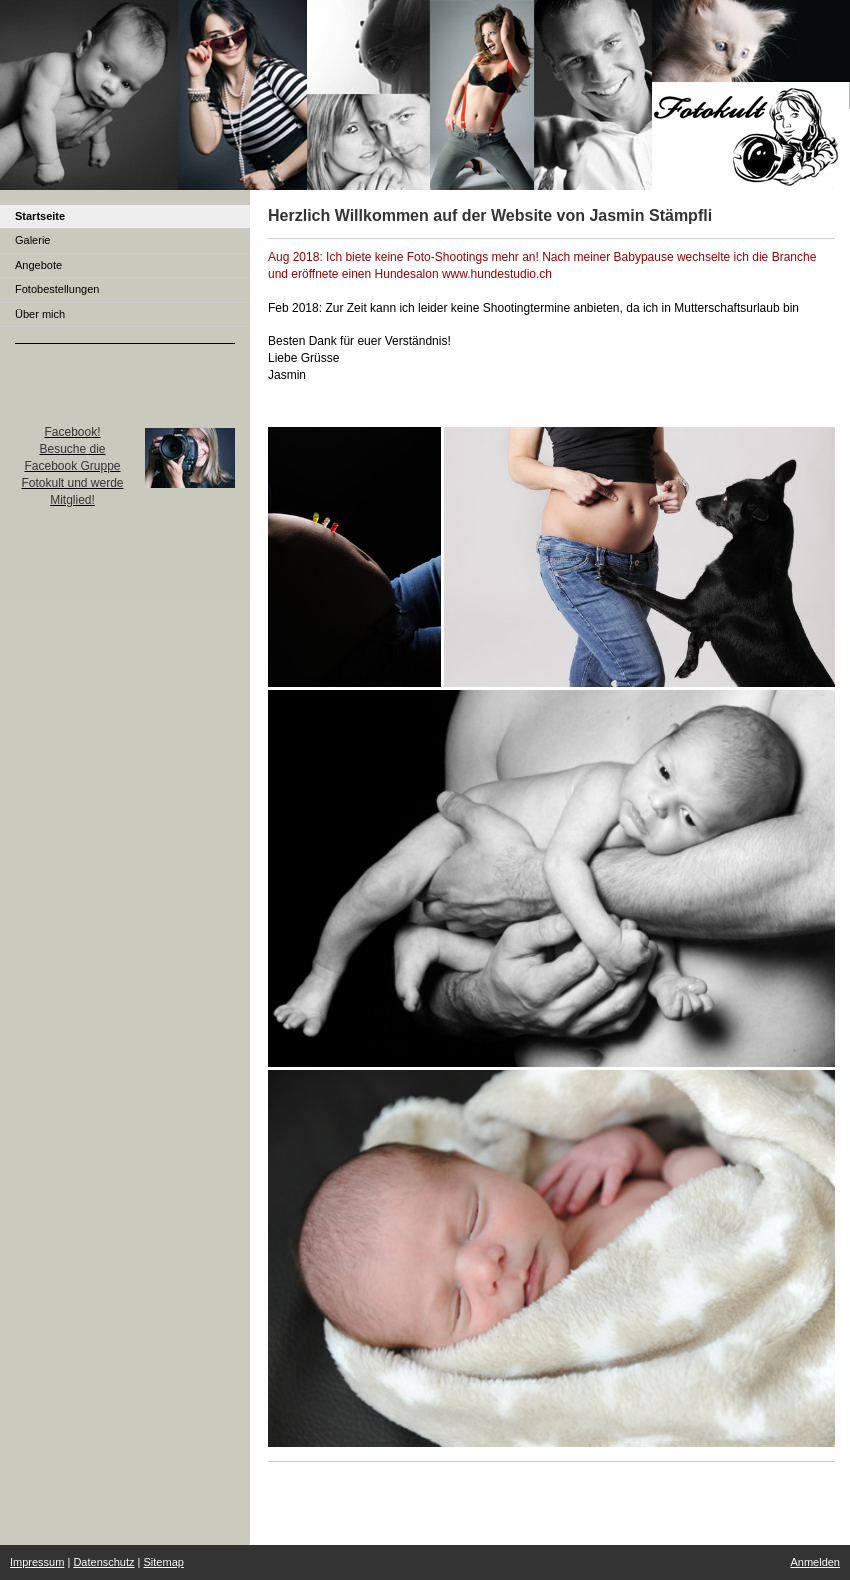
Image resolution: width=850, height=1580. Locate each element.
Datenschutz (103, 1562)
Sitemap (164, 1562)
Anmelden (815, 1562)
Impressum (37, 1562)
